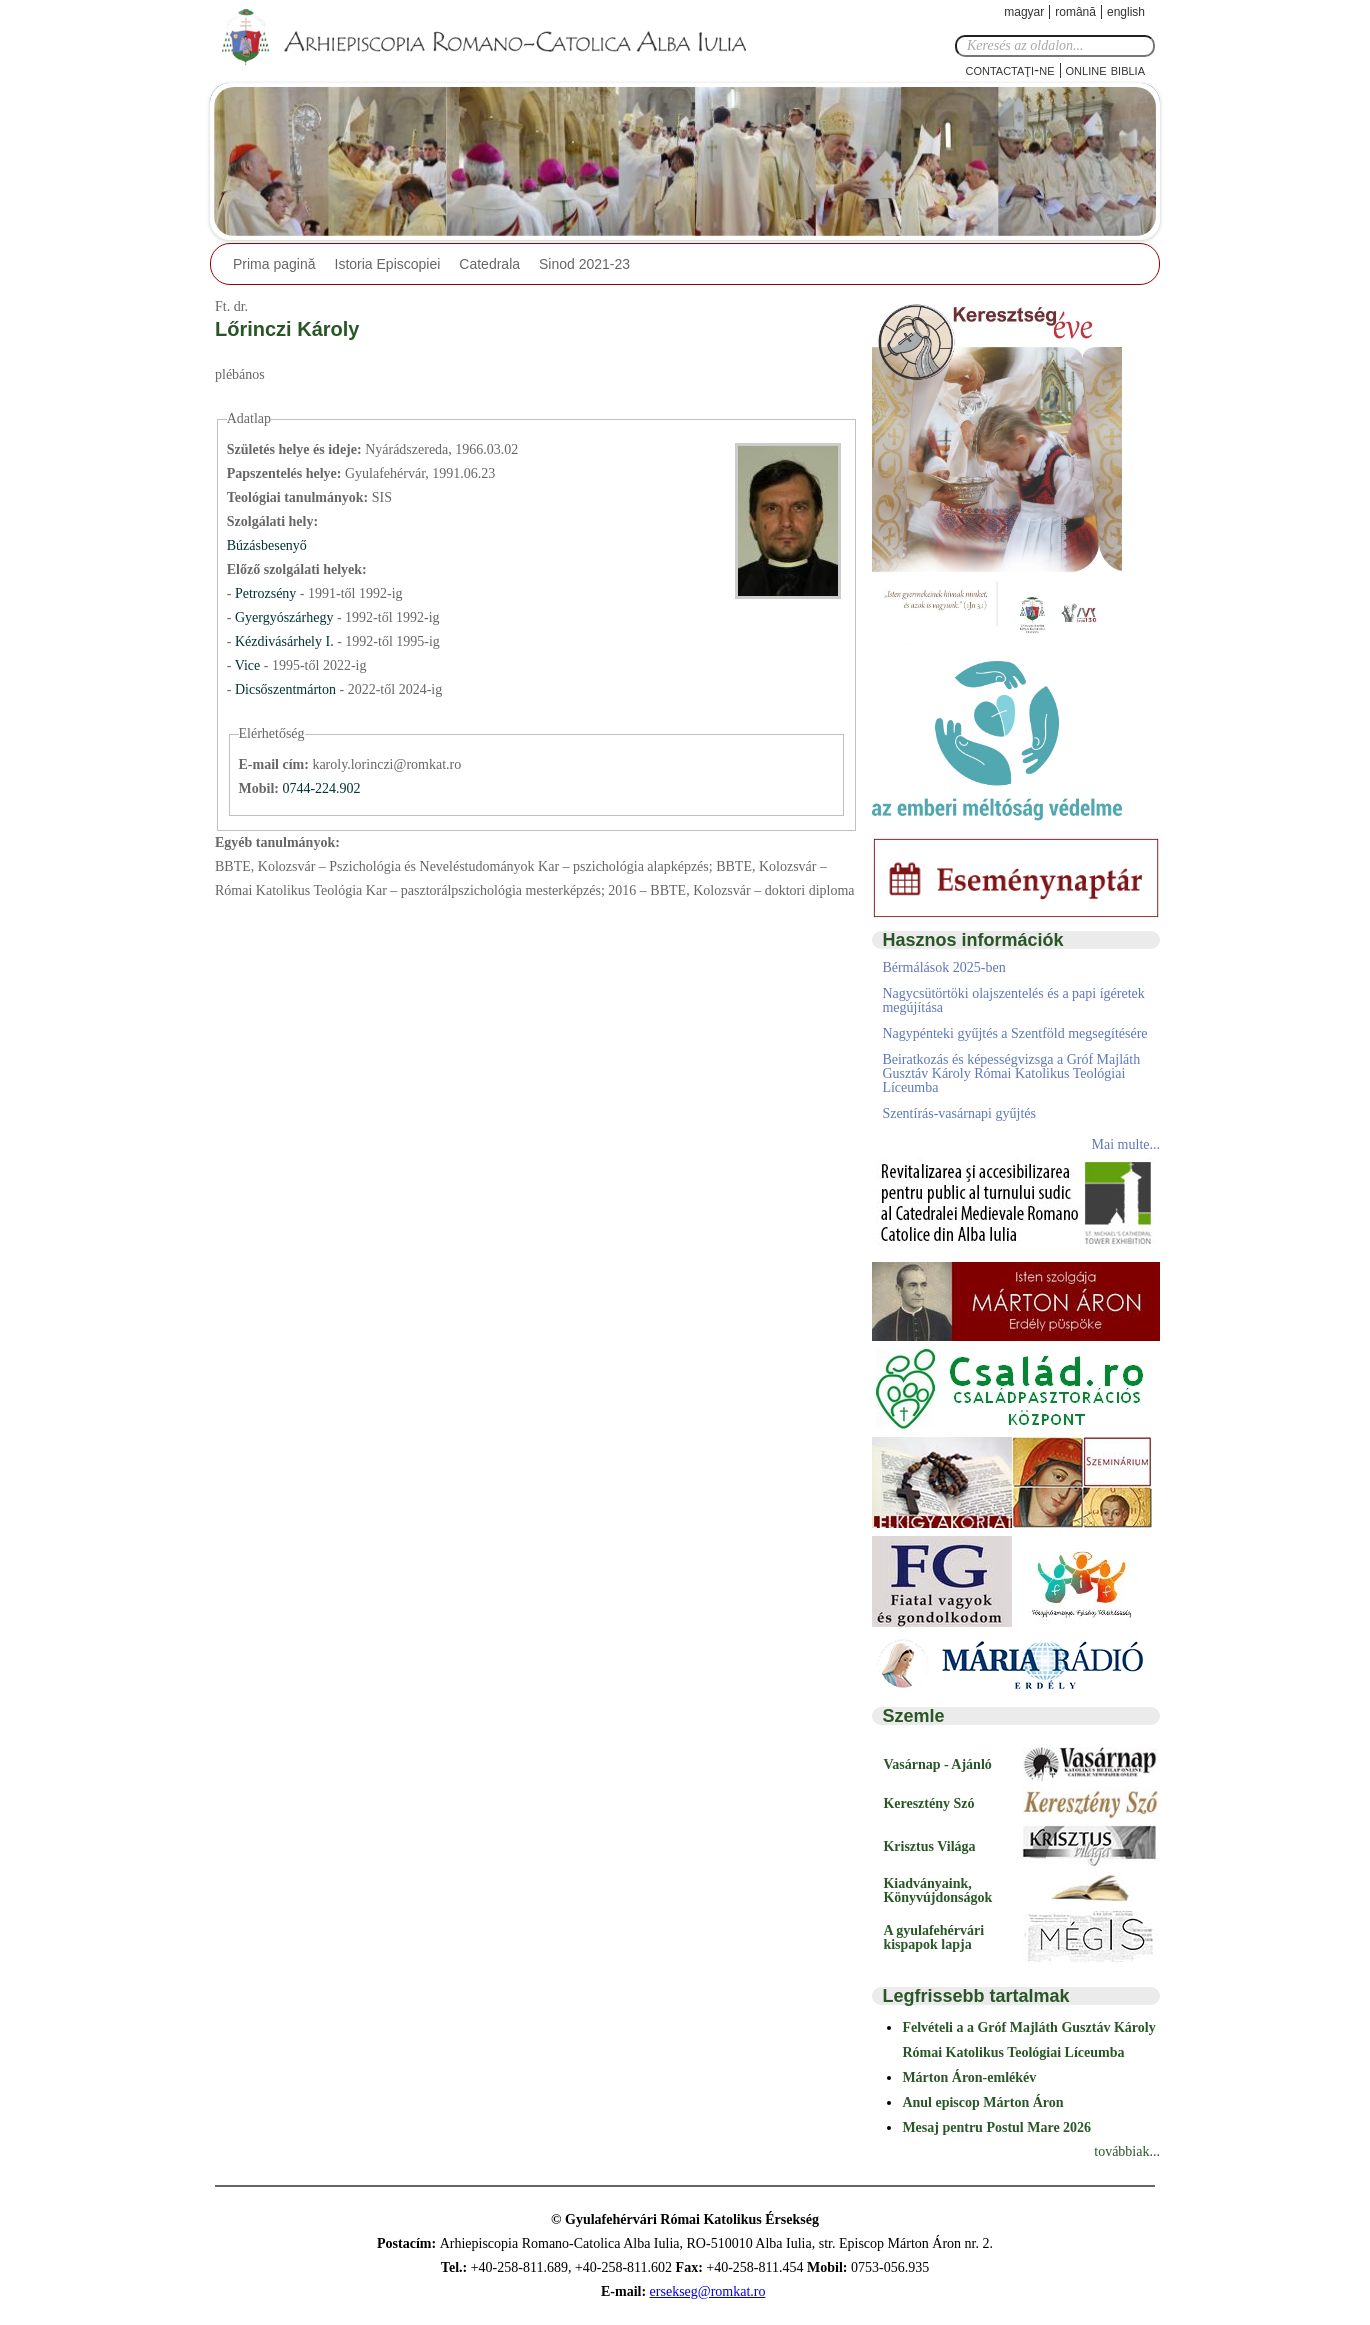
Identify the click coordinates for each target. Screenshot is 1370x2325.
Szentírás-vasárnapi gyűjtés (959, 1113)
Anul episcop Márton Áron (982, 2102)
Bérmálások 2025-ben (943, 967)
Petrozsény (267, 593)
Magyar (1024, 12)
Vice (249, 665)
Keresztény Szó (928, 1803)
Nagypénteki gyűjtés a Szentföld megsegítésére (1014, 1033)
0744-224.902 (321, 788)
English (1126, 12)
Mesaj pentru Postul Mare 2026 (996, 2127)
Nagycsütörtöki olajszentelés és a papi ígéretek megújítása (1013, 1000)
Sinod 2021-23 (584, 264)
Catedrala (489, 264)
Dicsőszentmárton (287, 689)
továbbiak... (1127, 2151)
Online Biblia (1105, 69)
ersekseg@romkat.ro (708, 2291)
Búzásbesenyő (267, 545)
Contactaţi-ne (1009, 69)
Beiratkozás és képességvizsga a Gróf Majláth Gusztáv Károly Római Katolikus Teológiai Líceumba (1011, 1073)
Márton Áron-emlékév (969, 2077)
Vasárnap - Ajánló (937, 1764)
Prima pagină (274, 264)
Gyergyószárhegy (286, 617)
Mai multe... (1126, 1144)
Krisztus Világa (929, 1846)
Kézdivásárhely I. (284, 641)
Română (1075, 12)
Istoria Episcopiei (388, 264)
